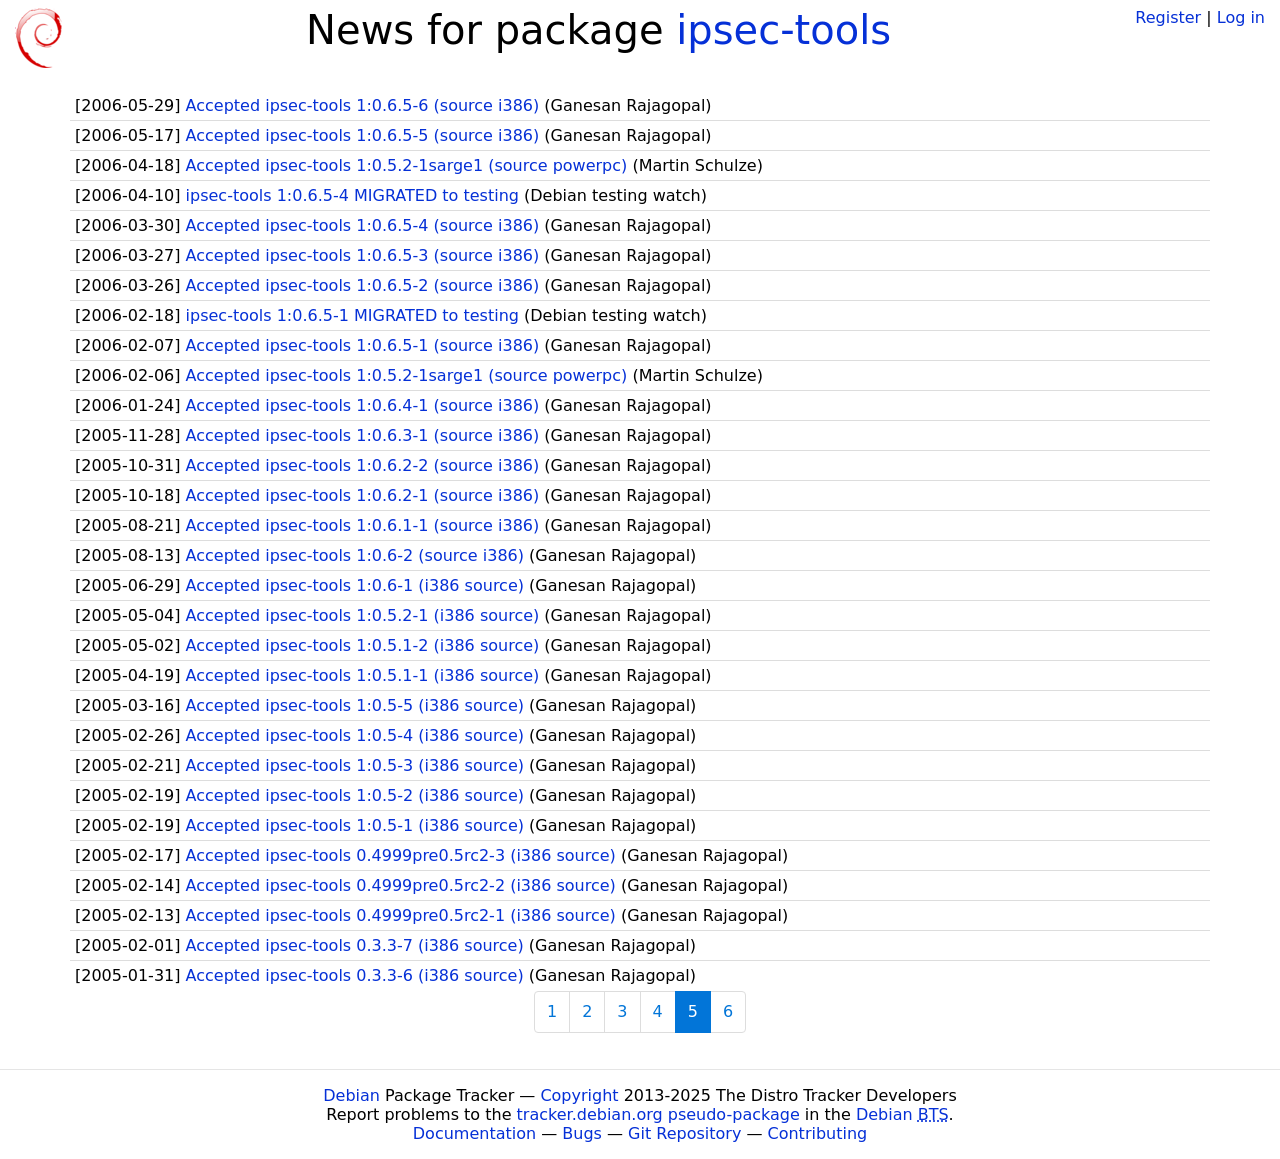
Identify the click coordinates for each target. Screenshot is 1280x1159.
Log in (1241, 17)
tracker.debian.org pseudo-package (658, 1114)
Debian (351, 1095)
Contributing (818, 1133)
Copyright (579, 1095)
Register (1168, 17)
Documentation (474, 1133)
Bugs (582, 1133)
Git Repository (684, 1133)
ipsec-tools (783, 30)
